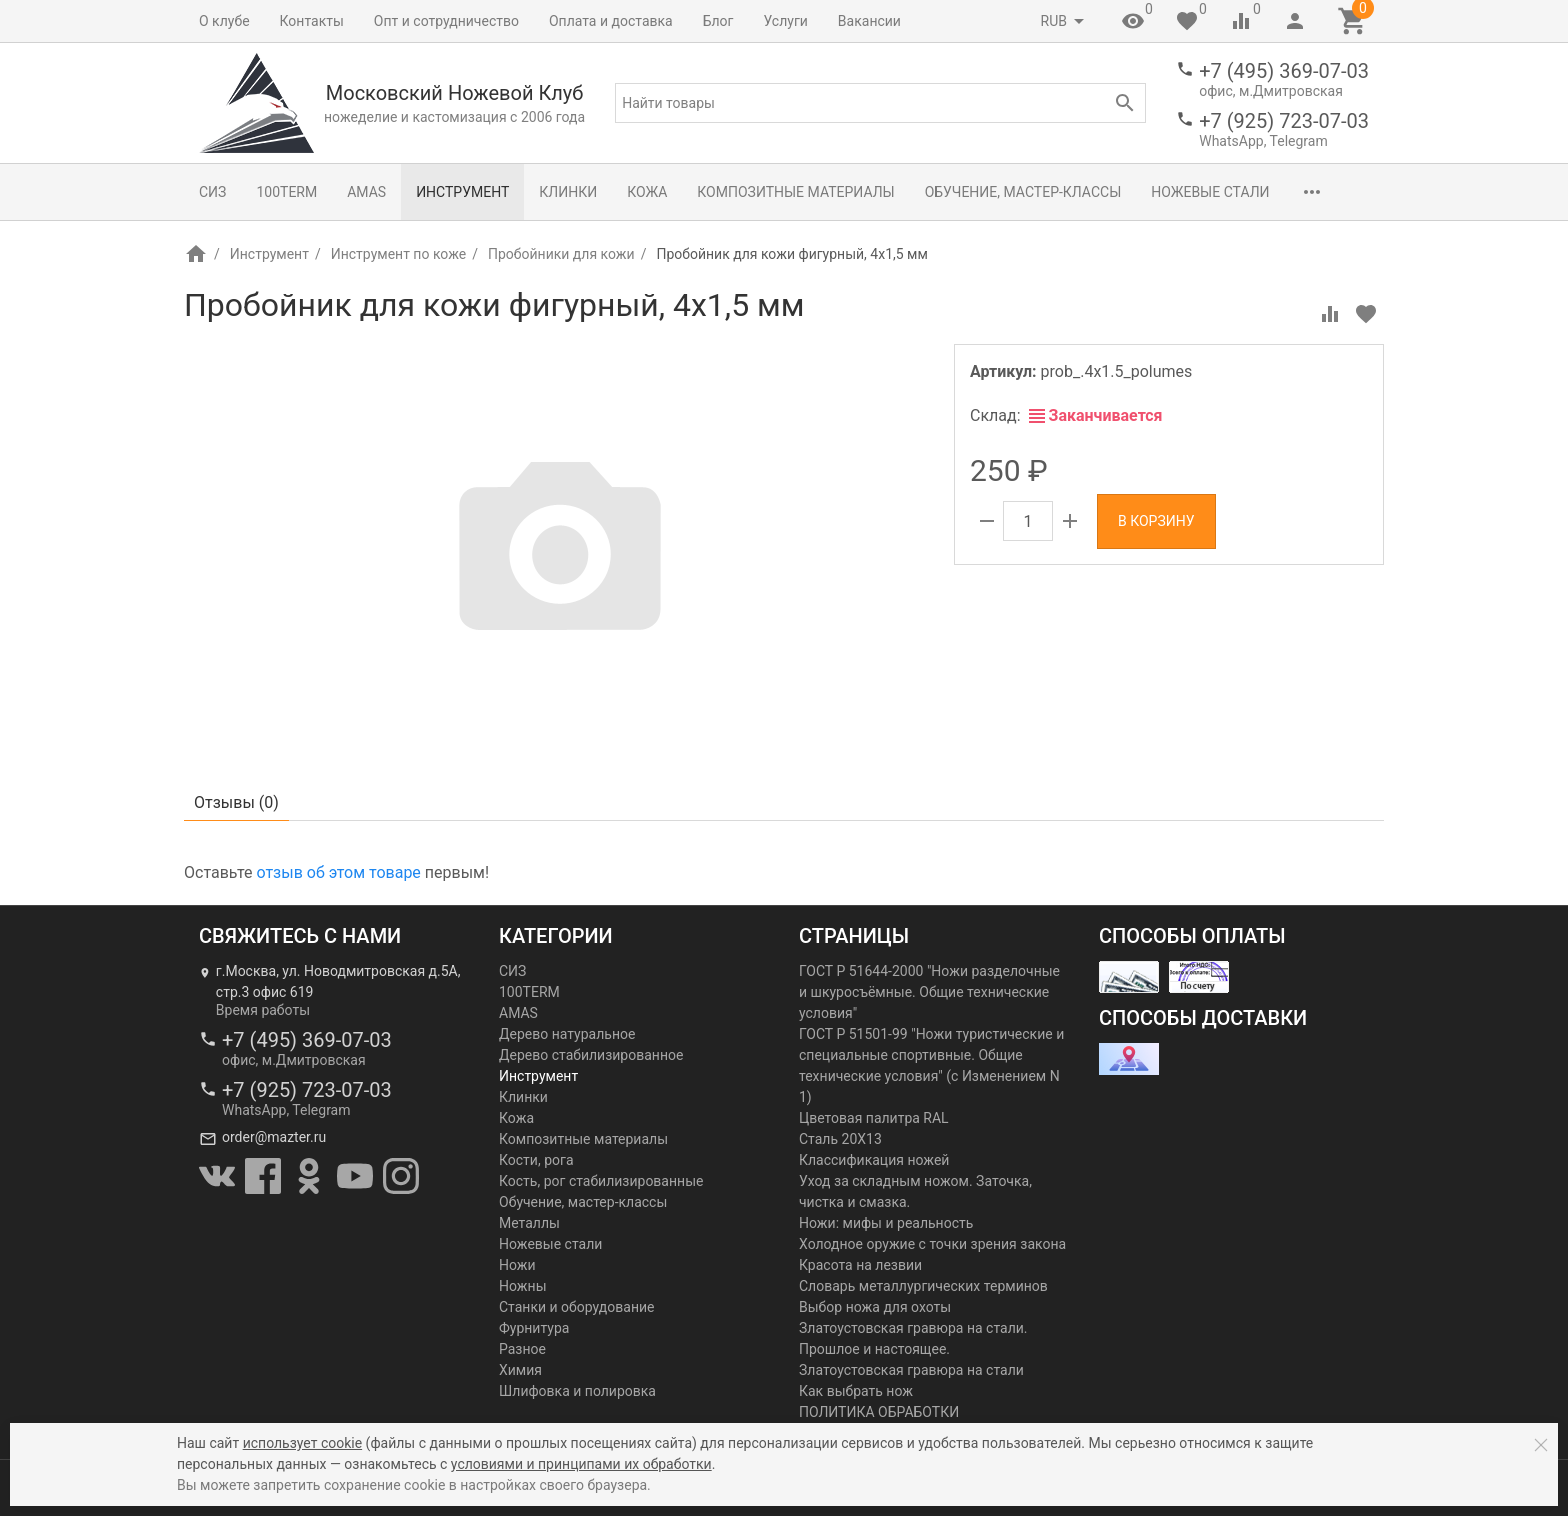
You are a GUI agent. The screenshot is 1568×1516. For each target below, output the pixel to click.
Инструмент (462, 192)
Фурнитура (534, 1328)
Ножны (523, 1286)
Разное (522, 1349)
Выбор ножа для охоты (875, 1307)
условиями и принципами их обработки (581, 1464)
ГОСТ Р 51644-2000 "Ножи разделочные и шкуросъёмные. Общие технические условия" (929, 992)
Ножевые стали (1210, 192)
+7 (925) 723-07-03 (1284, 121)
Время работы (263, 1010)
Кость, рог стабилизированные (601, 1181)
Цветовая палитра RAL (874, 1118)
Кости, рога (536, 1160)
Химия (520, 1370)
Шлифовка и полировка (577, 1391)
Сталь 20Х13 (840, 1139)
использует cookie (302, 1443)
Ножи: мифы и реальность (886, 1223)
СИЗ (212, 192)
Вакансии (869, 21)
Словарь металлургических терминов (923, 1286)
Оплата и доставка (611, 21)
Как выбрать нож (856, 1391)
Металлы (529, 1223)
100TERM (286, 192)
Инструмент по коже (398, 254)
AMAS (366, 192)
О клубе (224, 21)
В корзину (1156, 521)
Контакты (312, 21)
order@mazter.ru (274, 1137)
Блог (718, 21)
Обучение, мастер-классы (1023, 192)
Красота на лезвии (860, 1265)
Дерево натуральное (567, 1034)
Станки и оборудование (576, 1307)
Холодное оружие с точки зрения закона (932, 1244)
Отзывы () (236, 802)
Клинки (568, 192)
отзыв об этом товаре (338, 872)
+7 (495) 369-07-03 (1284, 71)
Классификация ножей (874, 1160)
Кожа (647, 192)
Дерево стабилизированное (591, 1055)
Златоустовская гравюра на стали (911, 1370)
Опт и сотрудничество (446, 21)
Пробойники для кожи (561, 254)
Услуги (786, 21)
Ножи (517, 1265)
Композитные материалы (795, 192)
